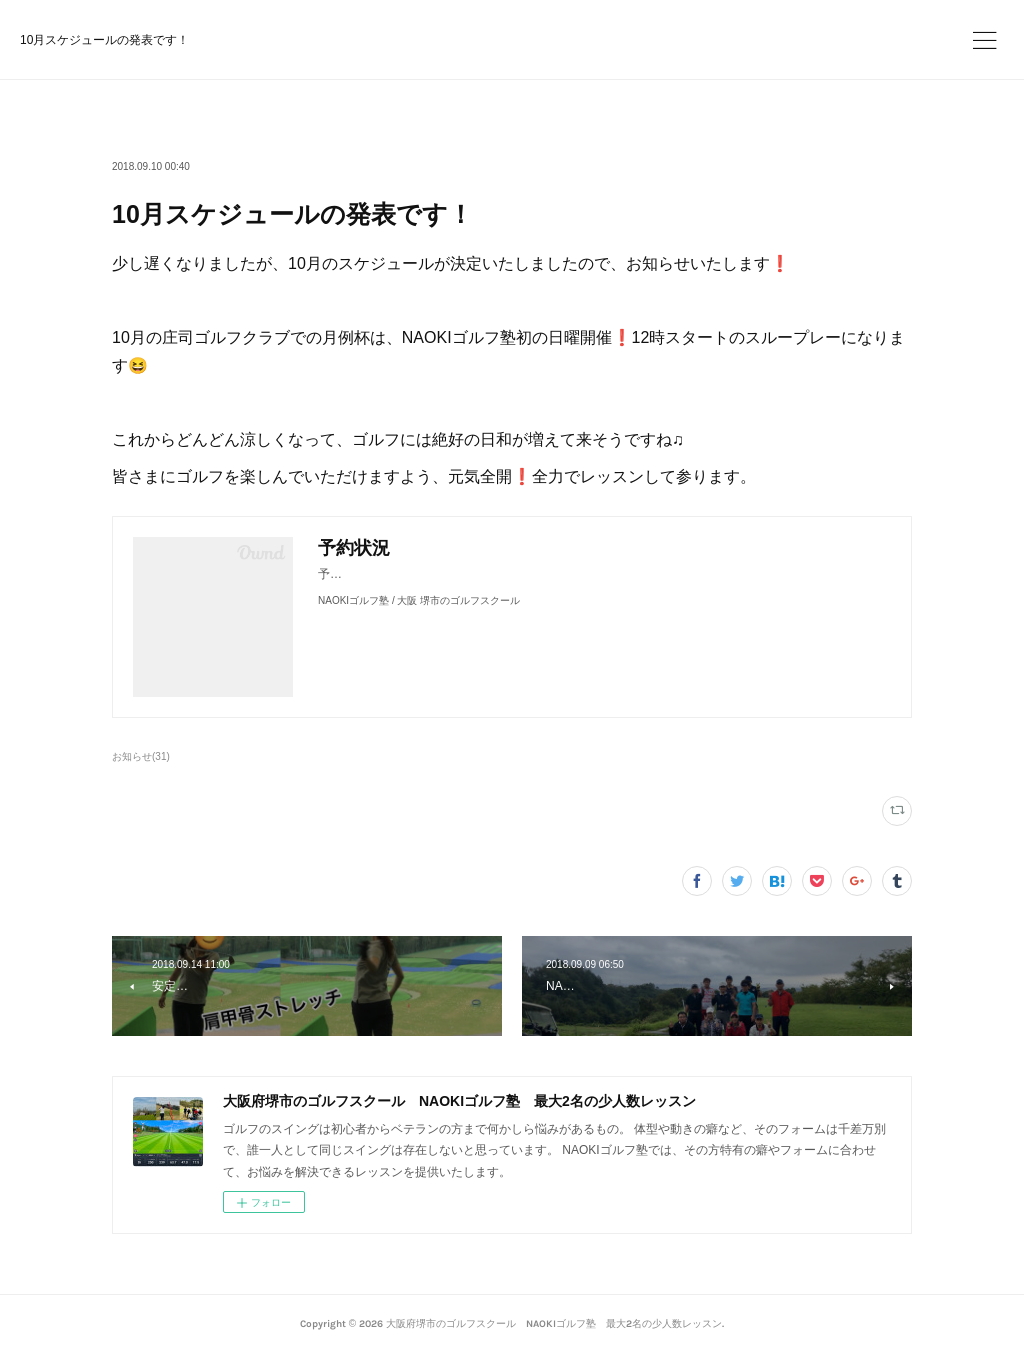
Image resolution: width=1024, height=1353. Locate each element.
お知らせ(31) (141, 756)
